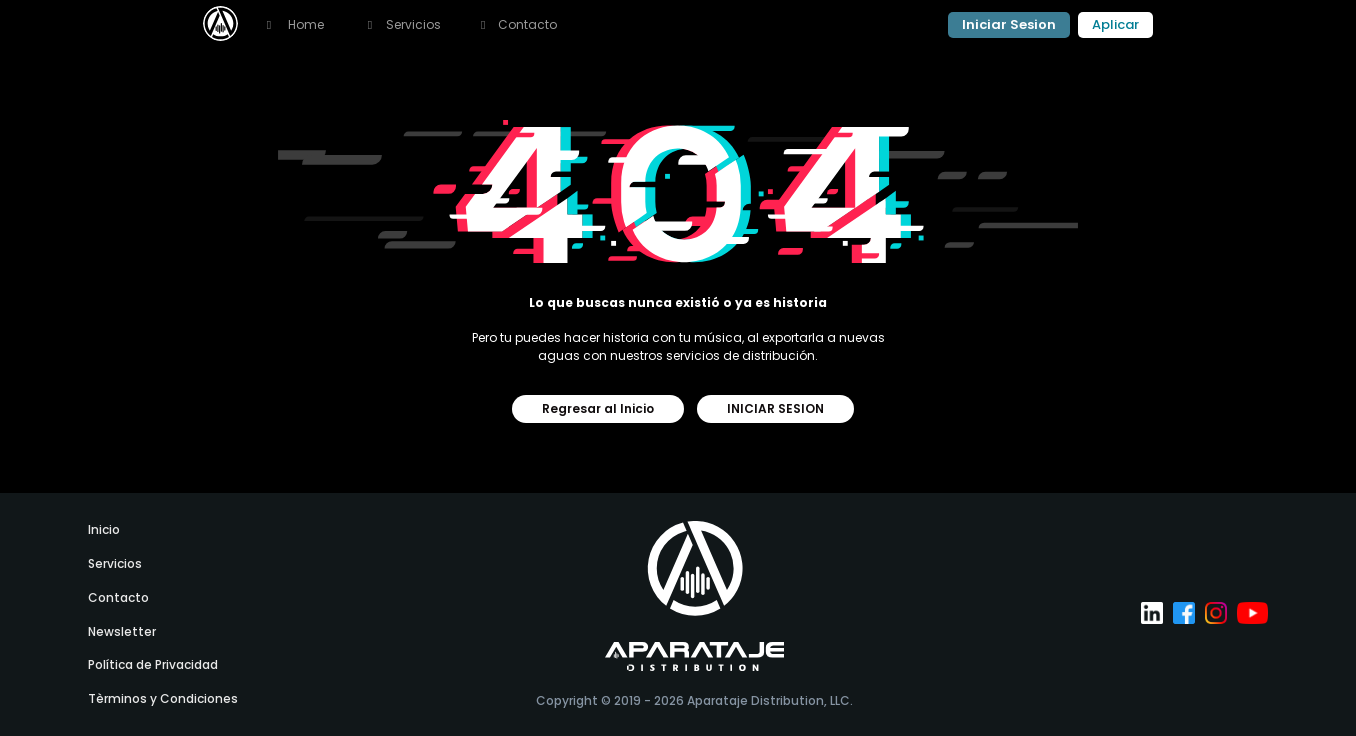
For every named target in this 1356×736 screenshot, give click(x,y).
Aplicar (1115, 24)
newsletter (122, 631)
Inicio (104, 529)
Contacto (519, 24)
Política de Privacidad (153, 664)
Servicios (115, 563)
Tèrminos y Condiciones (163, 698)
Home (293, 24)
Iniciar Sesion (1009, 24)
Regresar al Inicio (598, 408)
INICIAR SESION (775, 408)
